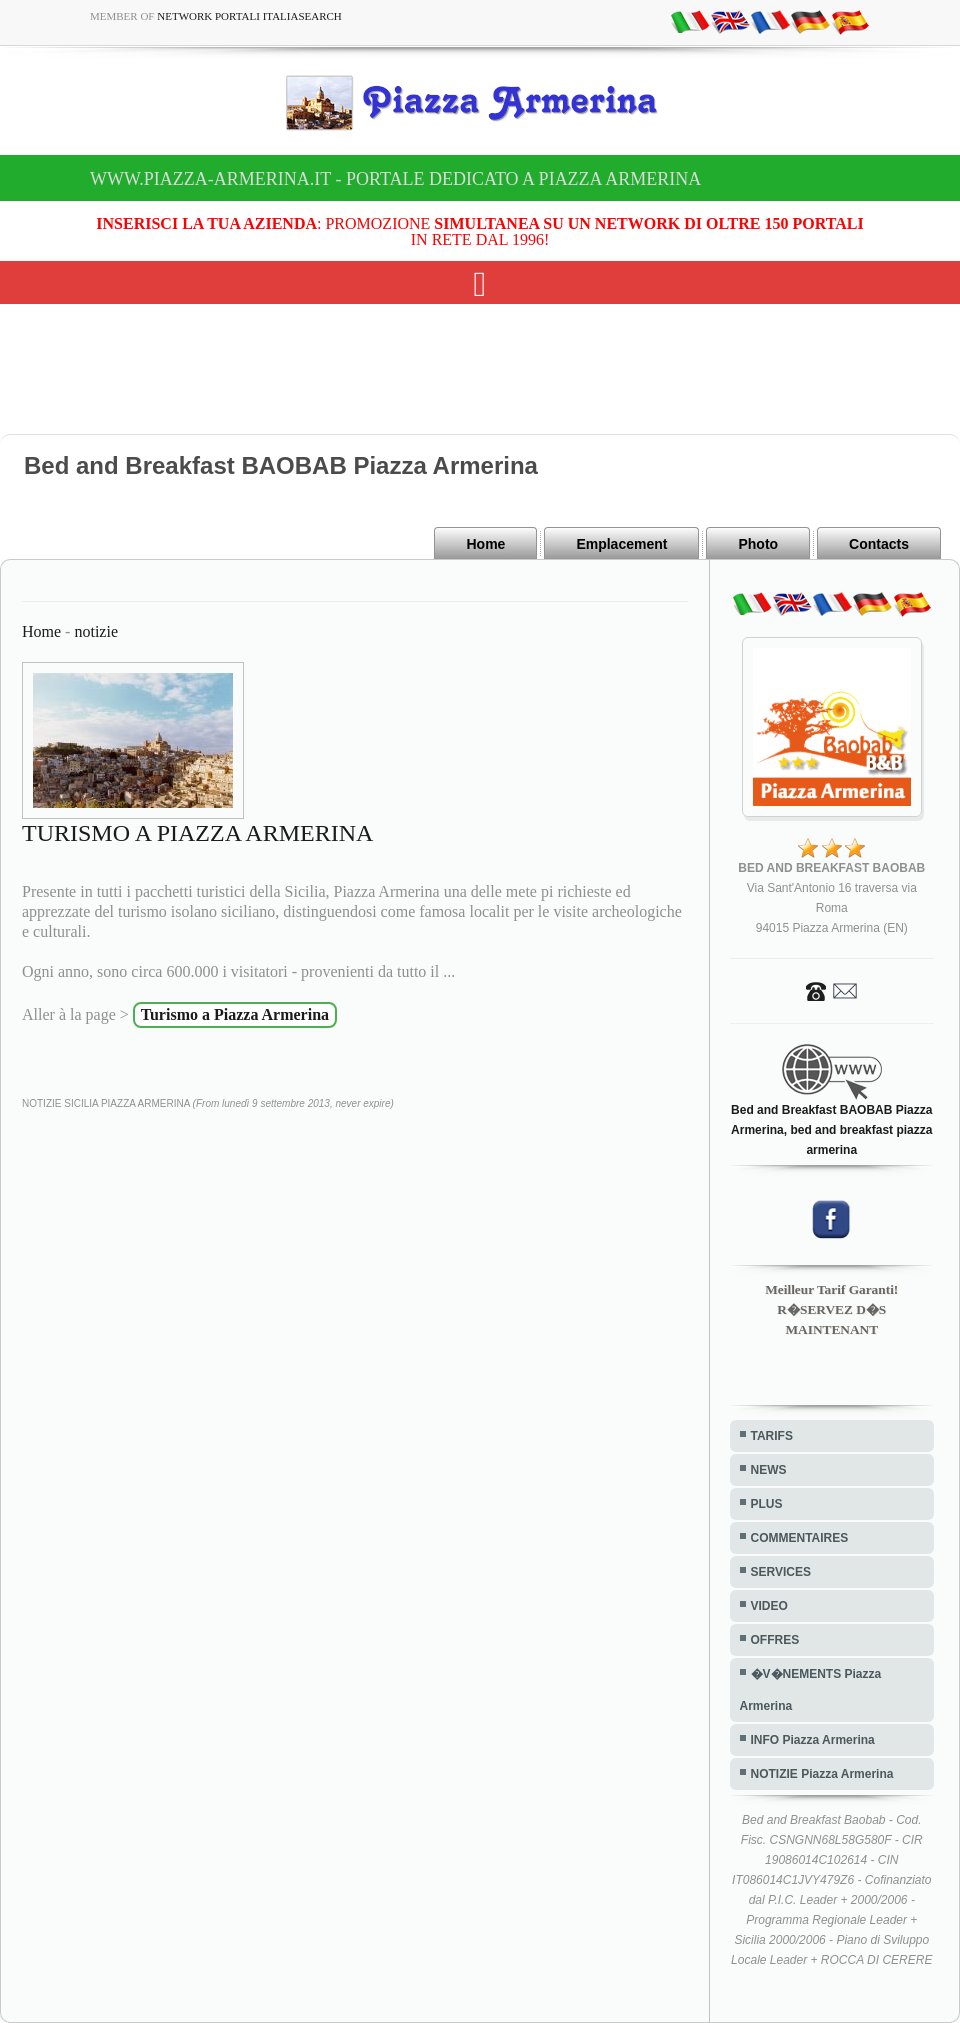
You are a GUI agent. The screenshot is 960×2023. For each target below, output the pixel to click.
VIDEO (769, 1606)
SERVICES (781, 1572)
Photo (758, 544)
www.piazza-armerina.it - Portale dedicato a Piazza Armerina (395, 179)
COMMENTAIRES (800, 1538)
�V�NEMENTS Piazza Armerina (811, 1690)
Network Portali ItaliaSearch (249, 16)
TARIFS (772, 1436)
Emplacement (621, 544)
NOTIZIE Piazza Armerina (822, 1774)
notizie (96, 631)
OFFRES (775, 1640)
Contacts (879, 544)
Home (485, 544)
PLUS (767, 1504)
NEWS (769, 1470)
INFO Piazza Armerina (813, 1740)
